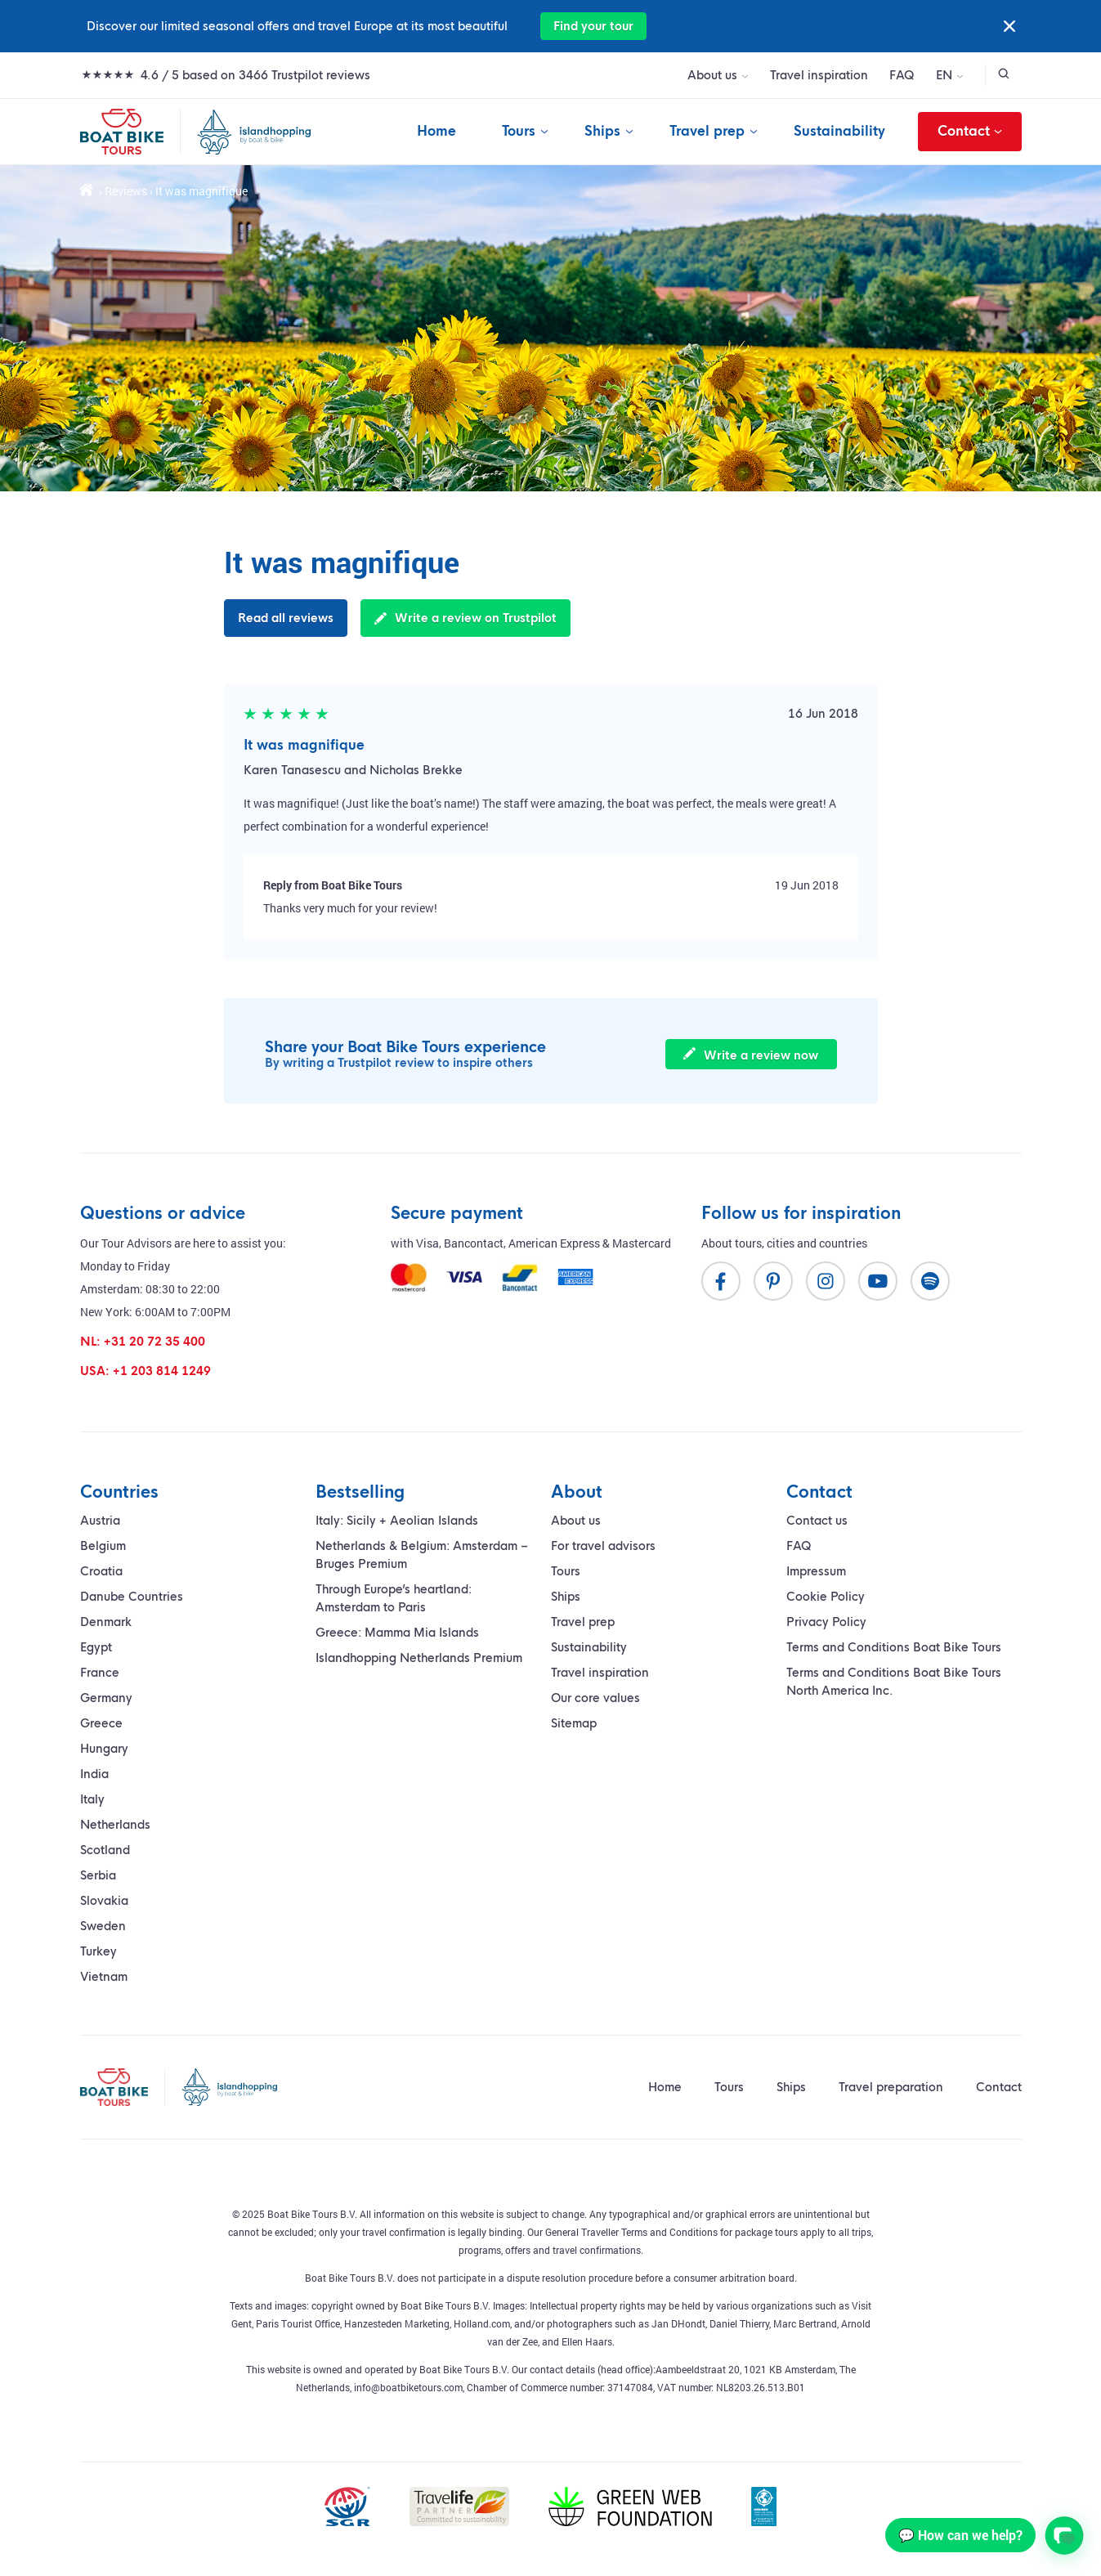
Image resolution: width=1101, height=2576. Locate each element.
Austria (100, 1520)
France (99, 1672)
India (94, 1774)
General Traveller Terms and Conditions (631, 2231)
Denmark (106, 1622)
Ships (602, 131)
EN (944, 75)
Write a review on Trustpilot (465, 618)
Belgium (103, 1546)
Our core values (595, 1698)
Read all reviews (285, 618)
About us (712, 75)
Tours (518, 131)
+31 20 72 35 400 (154, 1341)
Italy (92, 1799)
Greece (101, 1723)
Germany (106, 1698)
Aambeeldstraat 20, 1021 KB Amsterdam (745, 2369)
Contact (970, 131)
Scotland (105, 1850)
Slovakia (104, 1900)
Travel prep (707, 131)
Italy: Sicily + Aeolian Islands (397, 1520)
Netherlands (115, 1824)
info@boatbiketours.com (408, 2387)
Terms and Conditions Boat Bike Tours (893, 1647)
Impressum (816, 1571)
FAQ (902, 75)
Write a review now (750, 1055)
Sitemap (574, 1723)
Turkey (98, 1951)
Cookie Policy (825, 1596)
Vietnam (104, 1976)
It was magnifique (304, 745)
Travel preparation (891, 2087)
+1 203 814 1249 (162, 1371)
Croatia (101, 1571)
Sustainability (839, 131)
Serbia (98, 1875)
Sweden (103, 1926)
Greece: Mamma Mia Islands (397, 1632)
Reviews (126, 191)
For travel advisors (603, 1546)
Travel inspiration (819, 75)
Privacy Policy (826, 1622)
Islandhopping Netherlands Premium (419, 1658)
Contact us (817, 1520)
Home (436, 131)
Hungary (104, 1748)
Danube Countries (131, 1596)
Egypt (96, 1647)
